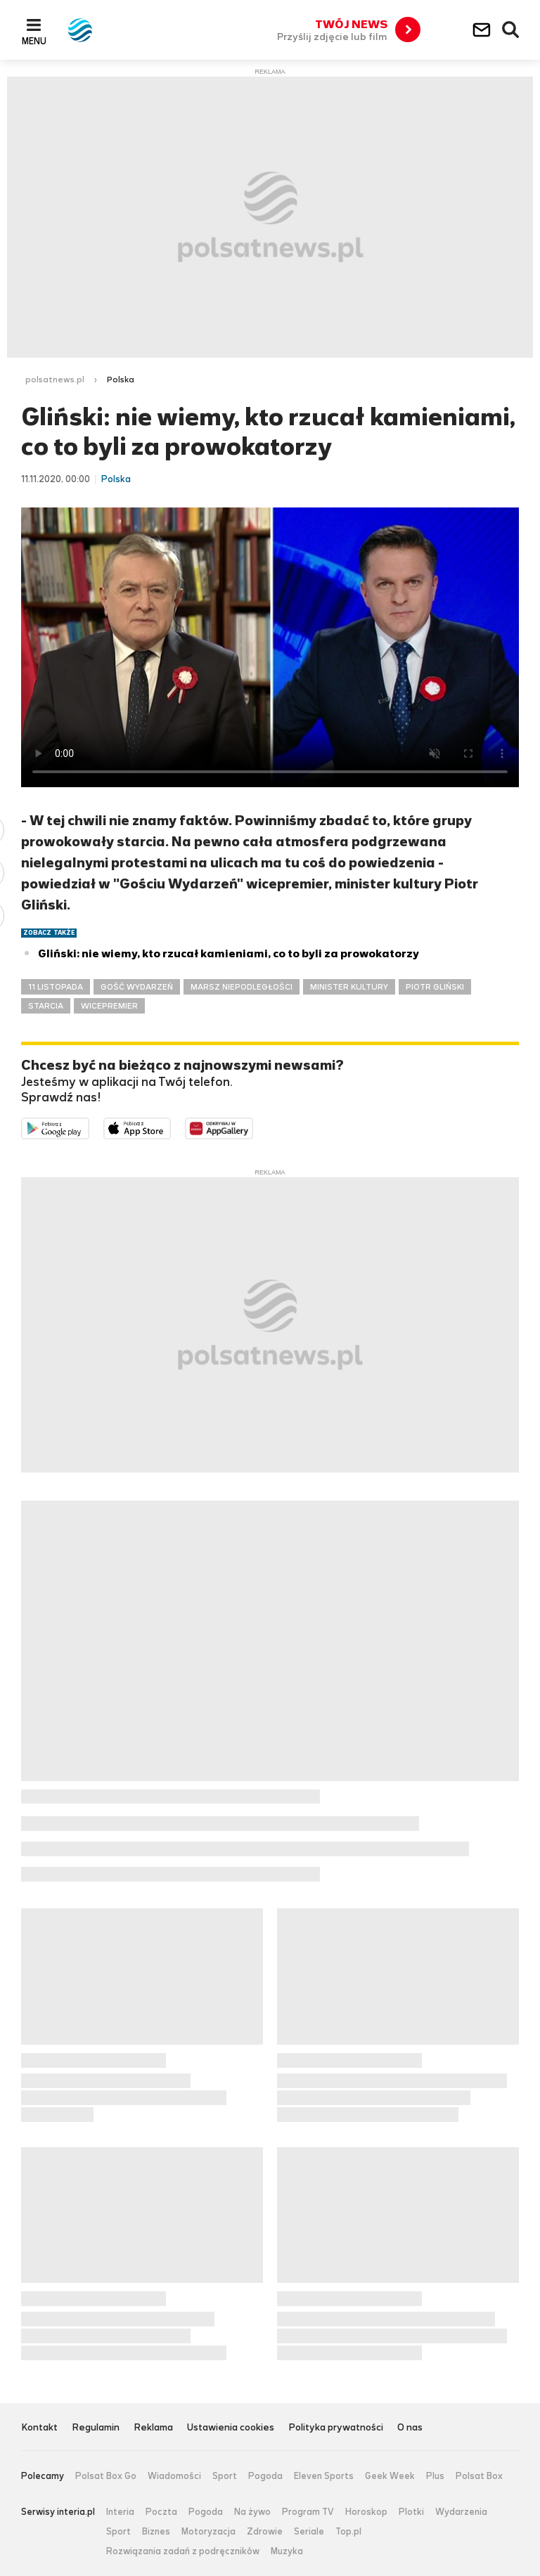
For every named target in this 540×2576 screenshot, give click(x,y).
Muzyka (287, 2551)
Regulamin (96, 2428)
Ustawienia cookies (230, 2428)
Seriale (309, 2531)
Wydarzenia (461, 2512)
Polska (120, 379)
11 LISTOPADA (55, 986)
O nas (410, 2428)
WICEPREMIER (109, 1005)
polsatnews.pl (54, 379)
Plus (435, 2476)
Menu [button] (34, 40)
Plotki (411, 2512)
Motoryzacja (208, 2531)
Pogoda (265, 2476)
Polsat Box (479, 2476)
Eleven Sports (324, 2476)
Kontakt (39, 2428)
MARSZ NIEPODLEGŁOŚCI (241, 986)
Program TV (308, 2512)
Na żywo (252, 2512)
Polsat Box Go (105, 2476)
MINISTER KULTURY (349, 986)
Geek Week (390, 2476)
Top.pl (348, 2531)
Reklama (153, 2428)
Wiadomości (174, 2476)
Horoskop (366, 2512)
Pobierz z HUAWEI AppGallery (252, 1127)
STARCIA (45, 1005)
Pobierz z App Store (170, 1127)
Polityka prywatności (335, 2428)
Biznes (156, 2531)
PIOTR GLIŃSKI (435, 986)
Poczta (161, 2512)
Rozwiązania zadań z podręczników (182, 2551)
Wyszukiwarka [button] (511, 30)
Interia (120, 2512)
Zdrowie (265, 2531)
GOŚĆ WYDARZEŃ (137, 986)
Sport (224, 2476)
